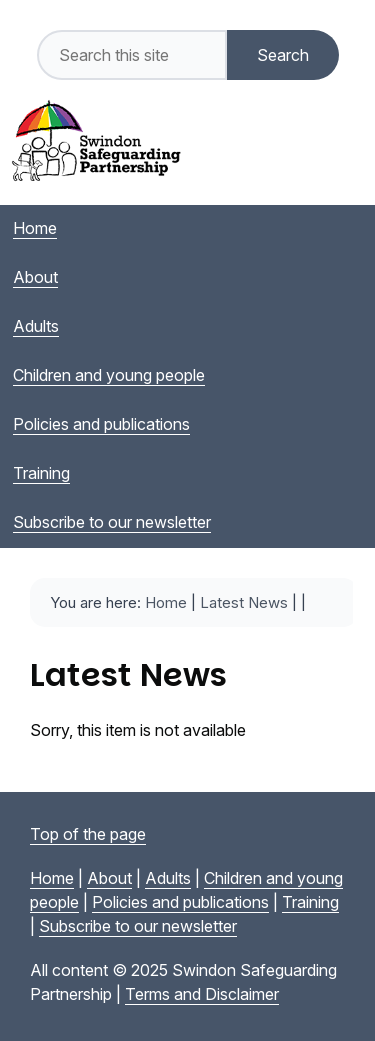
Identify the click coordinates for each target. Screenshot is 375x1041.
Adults (168, 878)
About (109, 878)
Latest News (244, 602)
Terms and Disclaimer (202, 994)
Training (310, 902)
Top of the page (88, 834)
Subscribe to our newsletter (138, 926)
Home (166, 602)
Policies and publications (180, 902)
